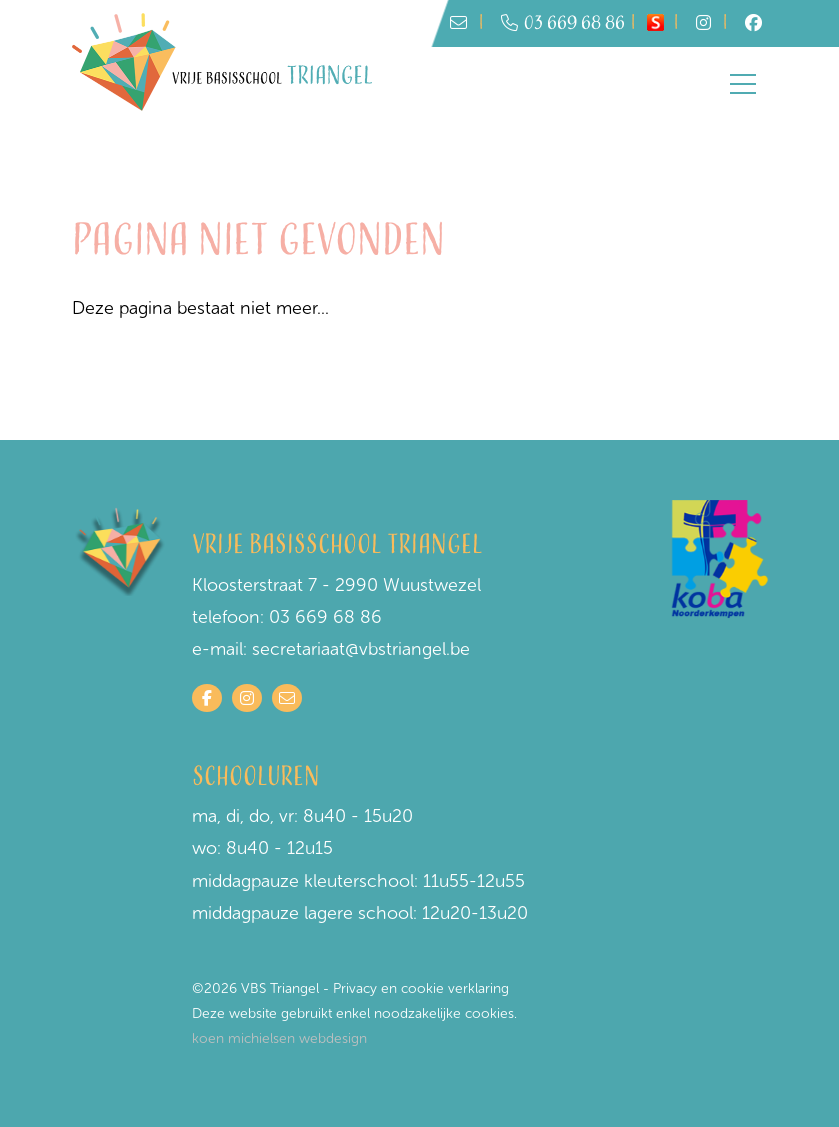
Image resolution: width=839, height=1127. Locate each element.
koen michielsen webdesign (279, 1038)
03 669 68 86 (563, 23)
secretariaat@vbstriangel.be (361, 649)
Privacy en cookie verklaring (421, 988)
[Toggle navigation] (743, 84)
